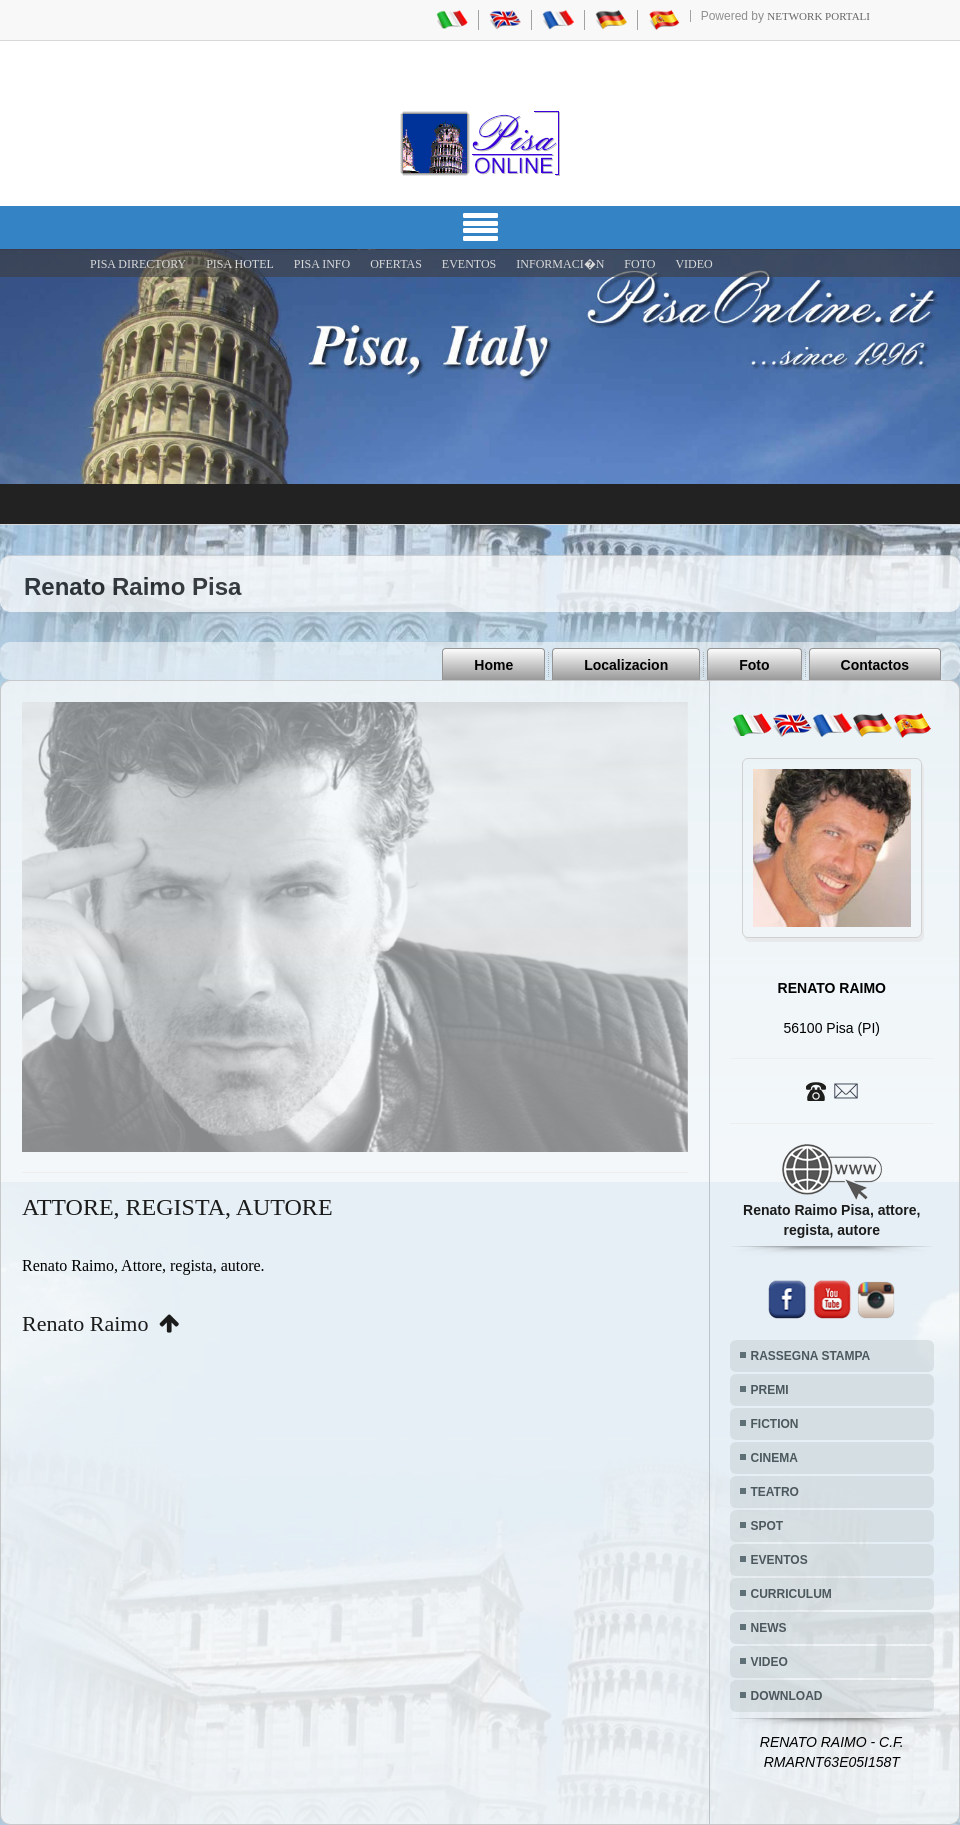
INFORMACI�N (560, 264)
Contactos (875, 665)
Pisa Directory (138, 264)
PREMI (770, 1390)
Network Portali (818, 16)
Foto (754, 665)
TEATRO (775, 1492)
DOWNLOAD (787, 1696)
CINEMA (774, 1458)
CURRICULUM (791, 1594)
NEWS (769, 1628)
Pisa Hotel (240, 264)
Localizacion (626, 665)
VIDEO (693, 264)
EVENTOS (469, 264)
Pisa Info (322, 264)
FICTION (775, 1424)
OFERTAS (396, 264)
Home (493, 665)
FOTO (639, 264)
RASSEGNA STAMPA (811, 1356)
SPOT (767, 1526)
